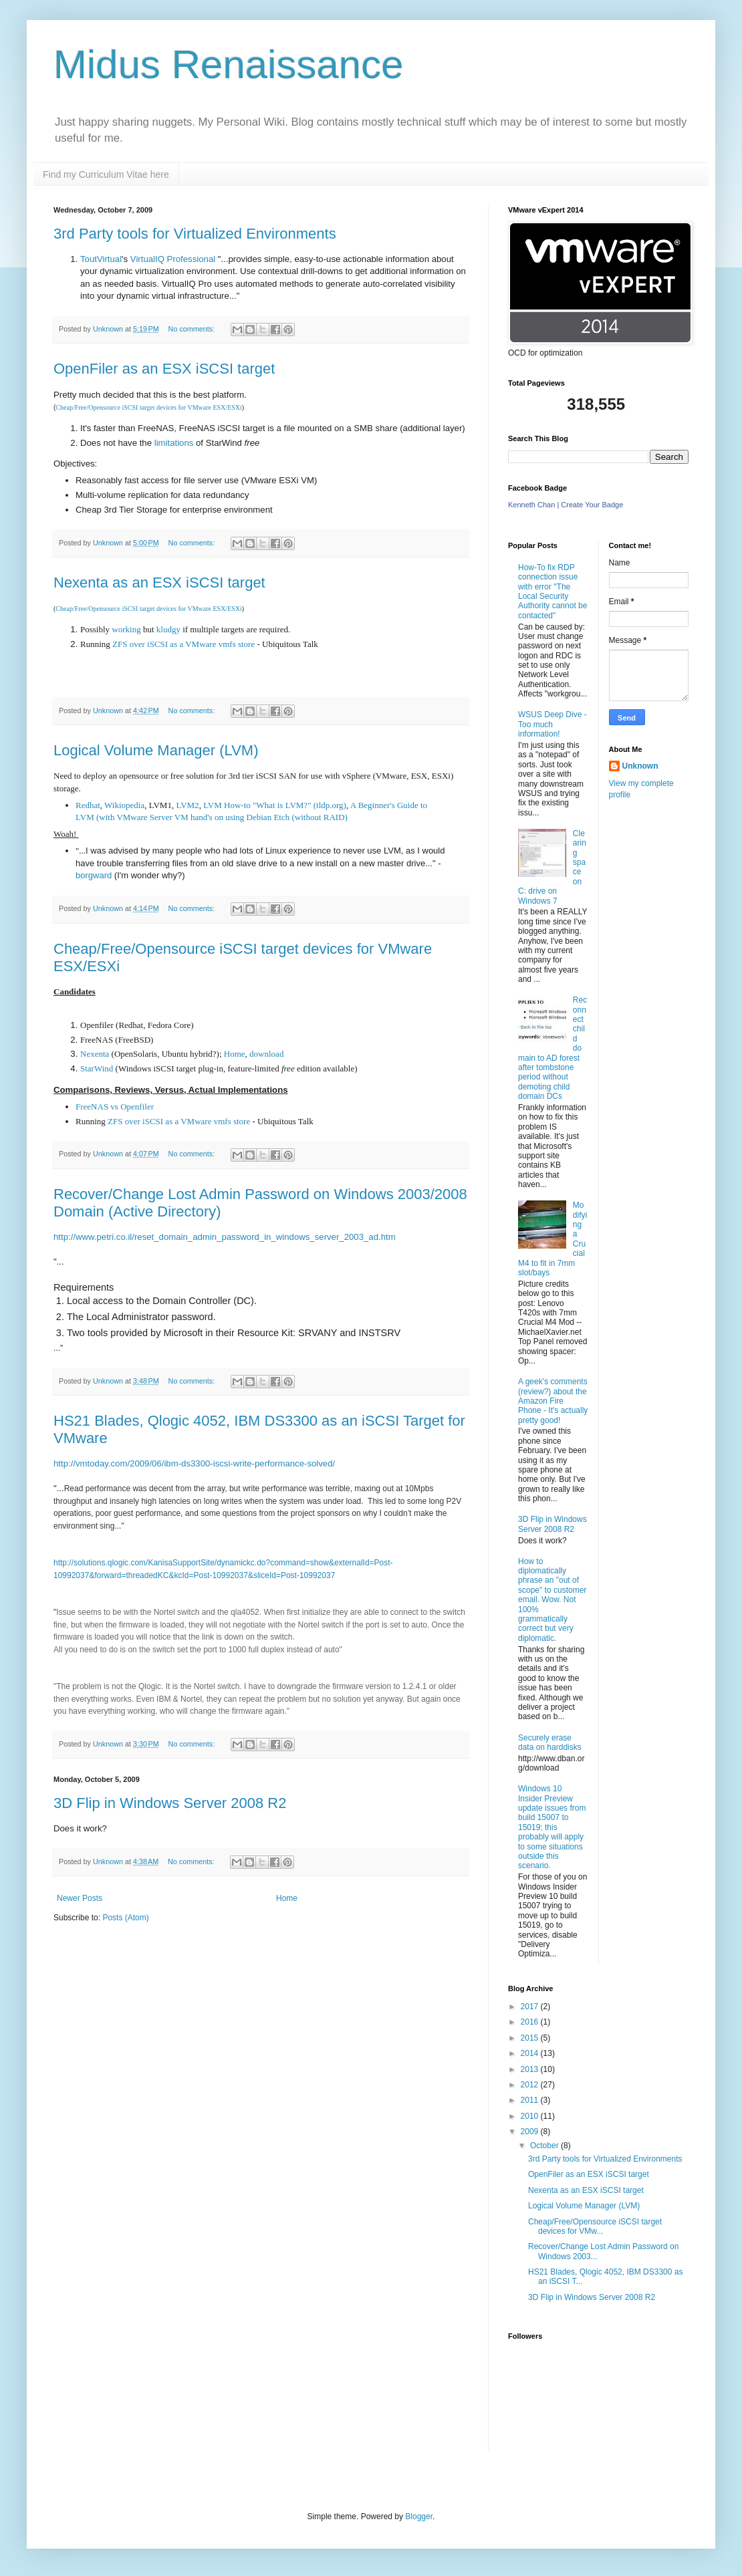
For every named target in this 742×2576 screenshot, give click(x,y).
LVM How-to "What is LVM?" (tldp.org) (274, 805)
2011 (531, 2100)
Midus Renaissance (228, 64)
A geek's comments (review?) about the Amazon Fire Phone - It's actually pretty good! (553, 1401)
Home (234, 1054)
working (126, 629)
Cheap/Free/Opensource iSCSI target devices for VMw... (595, 2226)
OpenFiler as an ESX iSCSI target (164, 368)
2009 (531, 2131)
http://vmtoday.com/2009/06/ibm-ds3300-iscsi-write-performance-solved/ (194, 1463)
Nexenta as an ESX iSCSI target (159, 582)
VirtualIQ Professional (172, 259)
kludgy (168, 629)
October (545, 2145)
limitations (174, 443)
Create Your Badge (592, 505)
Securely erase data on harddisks (550, 1742)
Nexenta (94, 1054)
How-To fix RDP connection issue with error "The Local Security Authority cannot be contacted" (552, 591)
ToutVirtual (101, 259)
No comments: (192, 329)
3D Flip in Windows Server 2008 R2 (169, 1803)
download (266, 1054)
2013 (531, 2069)
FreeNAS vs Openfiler (115, 1107)
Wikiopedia (124, 805)
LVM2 (187, 805)
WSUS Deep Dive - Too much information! (552, 724)
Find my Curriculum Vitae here (106, 174)
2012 (531, 2084)
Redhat (88, 805)
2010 (531, 2116)
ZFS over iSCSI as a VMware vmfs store (183, 644)
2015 (531, 2038)
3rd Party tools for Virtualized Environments (194, 233)
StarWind (96, 1068)
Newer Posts (79, 1898)
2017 (531, 2006)
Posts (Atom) (125, 1917)
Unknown (640, 766)
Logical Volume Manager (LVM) (156, 750)
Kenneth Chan (531, 505)
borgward (94, 875)
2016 (531, 2022)
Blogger (418, 2516)
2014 (531, 2053)
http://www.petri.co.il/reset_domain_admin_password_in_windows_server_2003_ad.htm (224, 1237)
